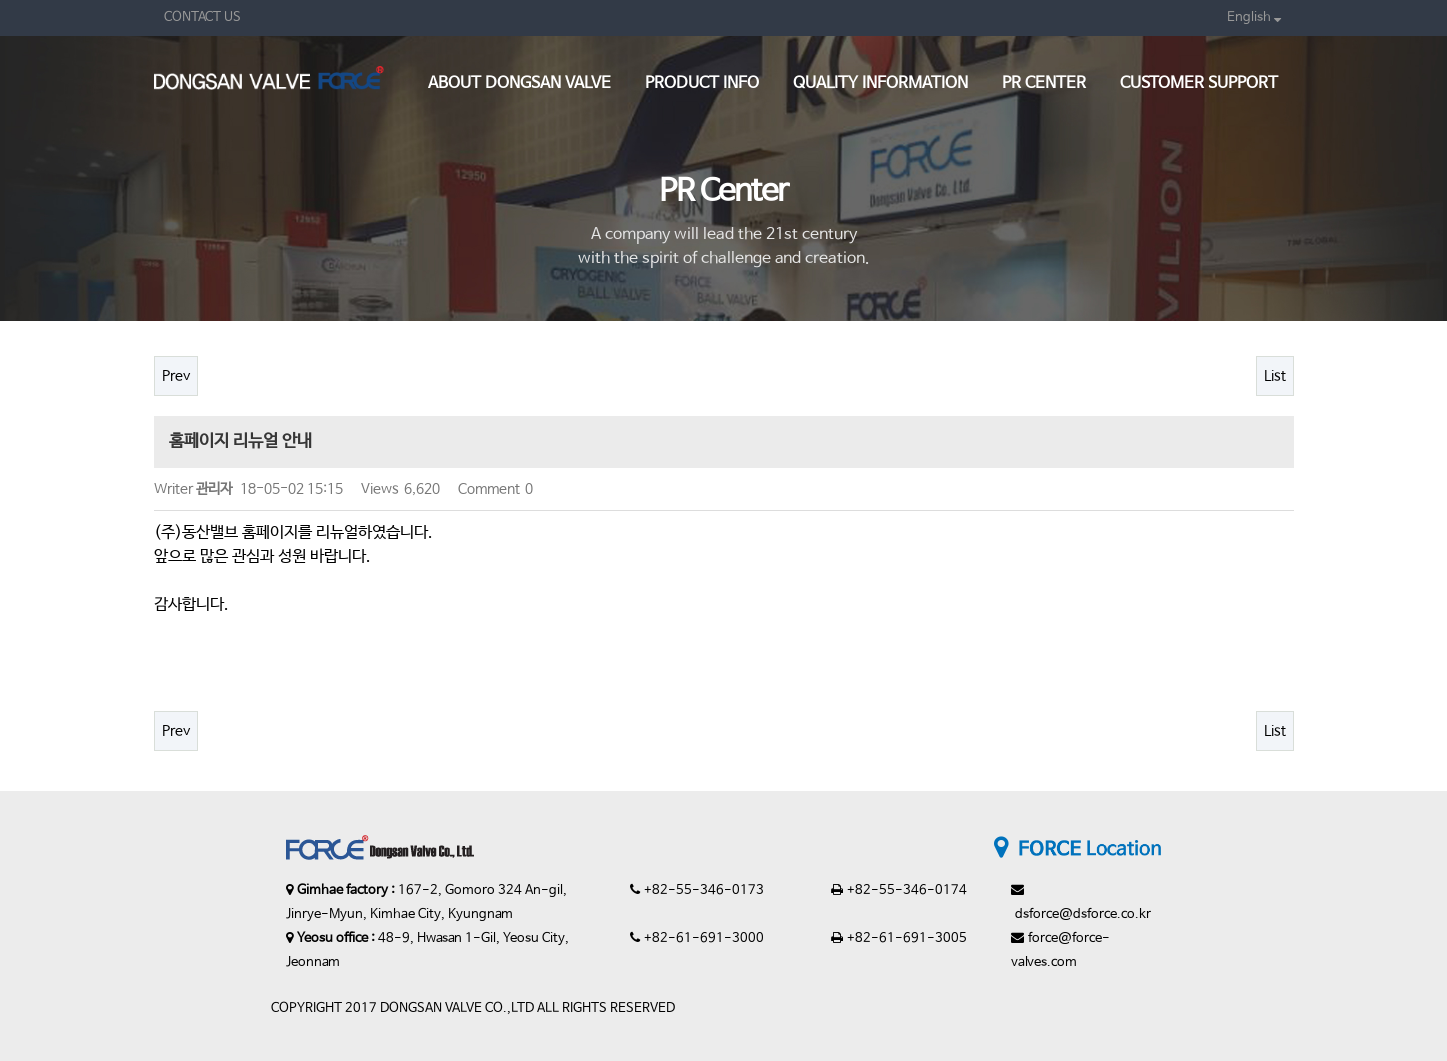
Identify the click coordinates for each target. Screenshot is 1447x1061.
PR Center (1044, 83)
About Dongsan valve (519, 83)
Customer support (1199, 83)
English (1254, 17)
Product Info (702, 83)
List (1275, 376)
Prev (176, 376)
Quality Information (880, 83)
